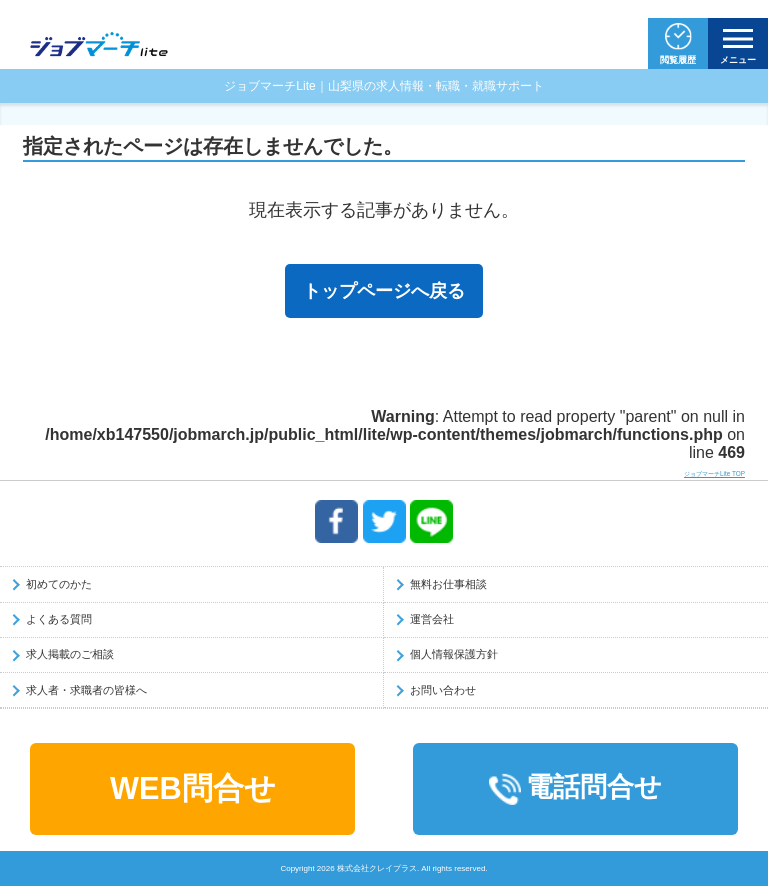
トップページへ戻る (384, 291)
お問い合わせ (443, 690)
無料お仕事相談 (448, 584)
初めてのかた (59, 584)
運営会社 (432, 619)
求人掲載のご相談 (70, 654)
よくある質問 (59, 619)
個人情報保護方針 (454, 654)
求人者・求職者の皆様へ (86, 690)
